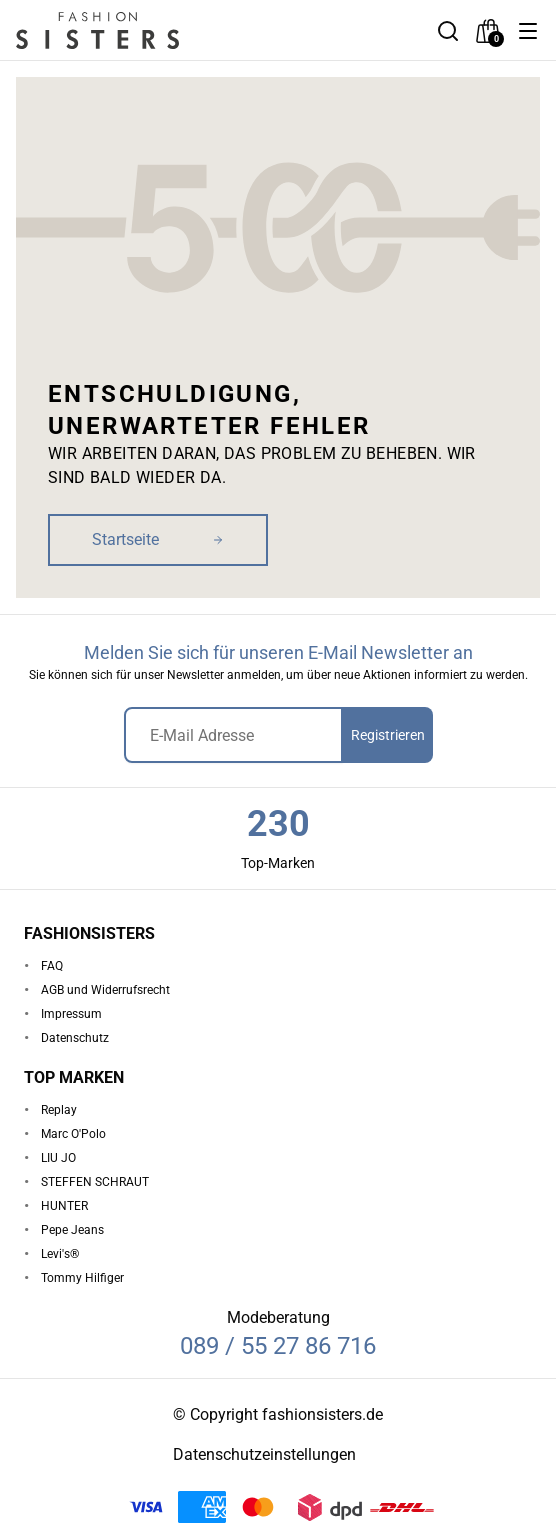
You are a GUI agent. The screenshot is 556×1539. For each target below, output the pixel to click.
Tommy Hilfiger (82, 1278)
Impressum (71, 1014)
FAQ (52, 966)
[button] (528, 31)
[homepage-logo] (122, 30)
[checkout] (488, 31)
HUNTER (64, 1206)
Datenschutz (75, 1038)
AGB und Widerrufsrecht (105, 990)
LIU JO (58, 1158)
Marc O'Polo (73, 1134)
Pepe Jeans (72, 1230)
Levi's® (60, 1254)
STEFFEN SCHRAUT (95, 1182)
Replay (59, 1110)
